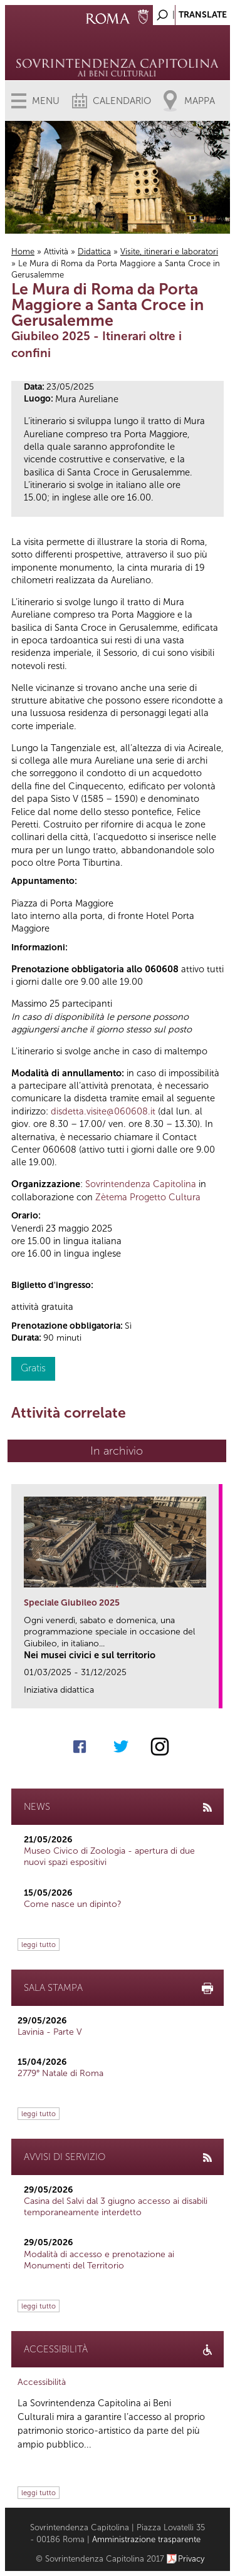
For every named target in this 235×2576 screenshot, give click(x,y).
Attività (56, 251)
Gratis (33, 1368)
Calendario (122, 100)
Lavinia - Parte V (50, 2032)
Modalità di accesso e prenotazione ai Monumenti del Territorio (99, 2260)
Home (22, 251)
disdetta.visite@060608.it (103, 1111)
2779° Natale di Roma (60, 2073)
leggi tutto (38, 1944)
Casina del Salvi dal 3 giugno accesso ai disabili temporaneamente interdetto (115, 2207)
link (213, 1695)
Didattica (94, 251)
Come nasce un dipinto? (73, 1904)
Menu (46, 100)
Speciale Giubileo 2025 (72, 1602)
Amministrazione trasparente (146, 2539)
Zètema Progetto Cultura (148, 1197)
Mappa (199, 100)
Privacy (191, 2558)
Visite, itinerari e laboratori (169, 251)
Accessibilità (42, 2382)
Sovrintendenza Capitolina (140, 1184)
